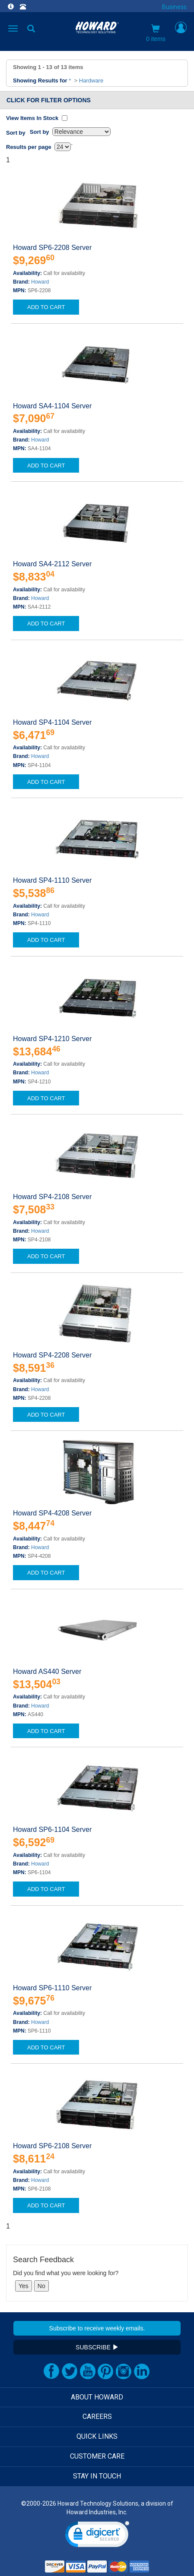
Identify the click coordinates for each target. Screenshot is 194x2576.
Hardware (91, 80)
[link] (97, 2536)
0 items (155, 33)
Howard (40, 282)
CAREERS (97, 2416)
